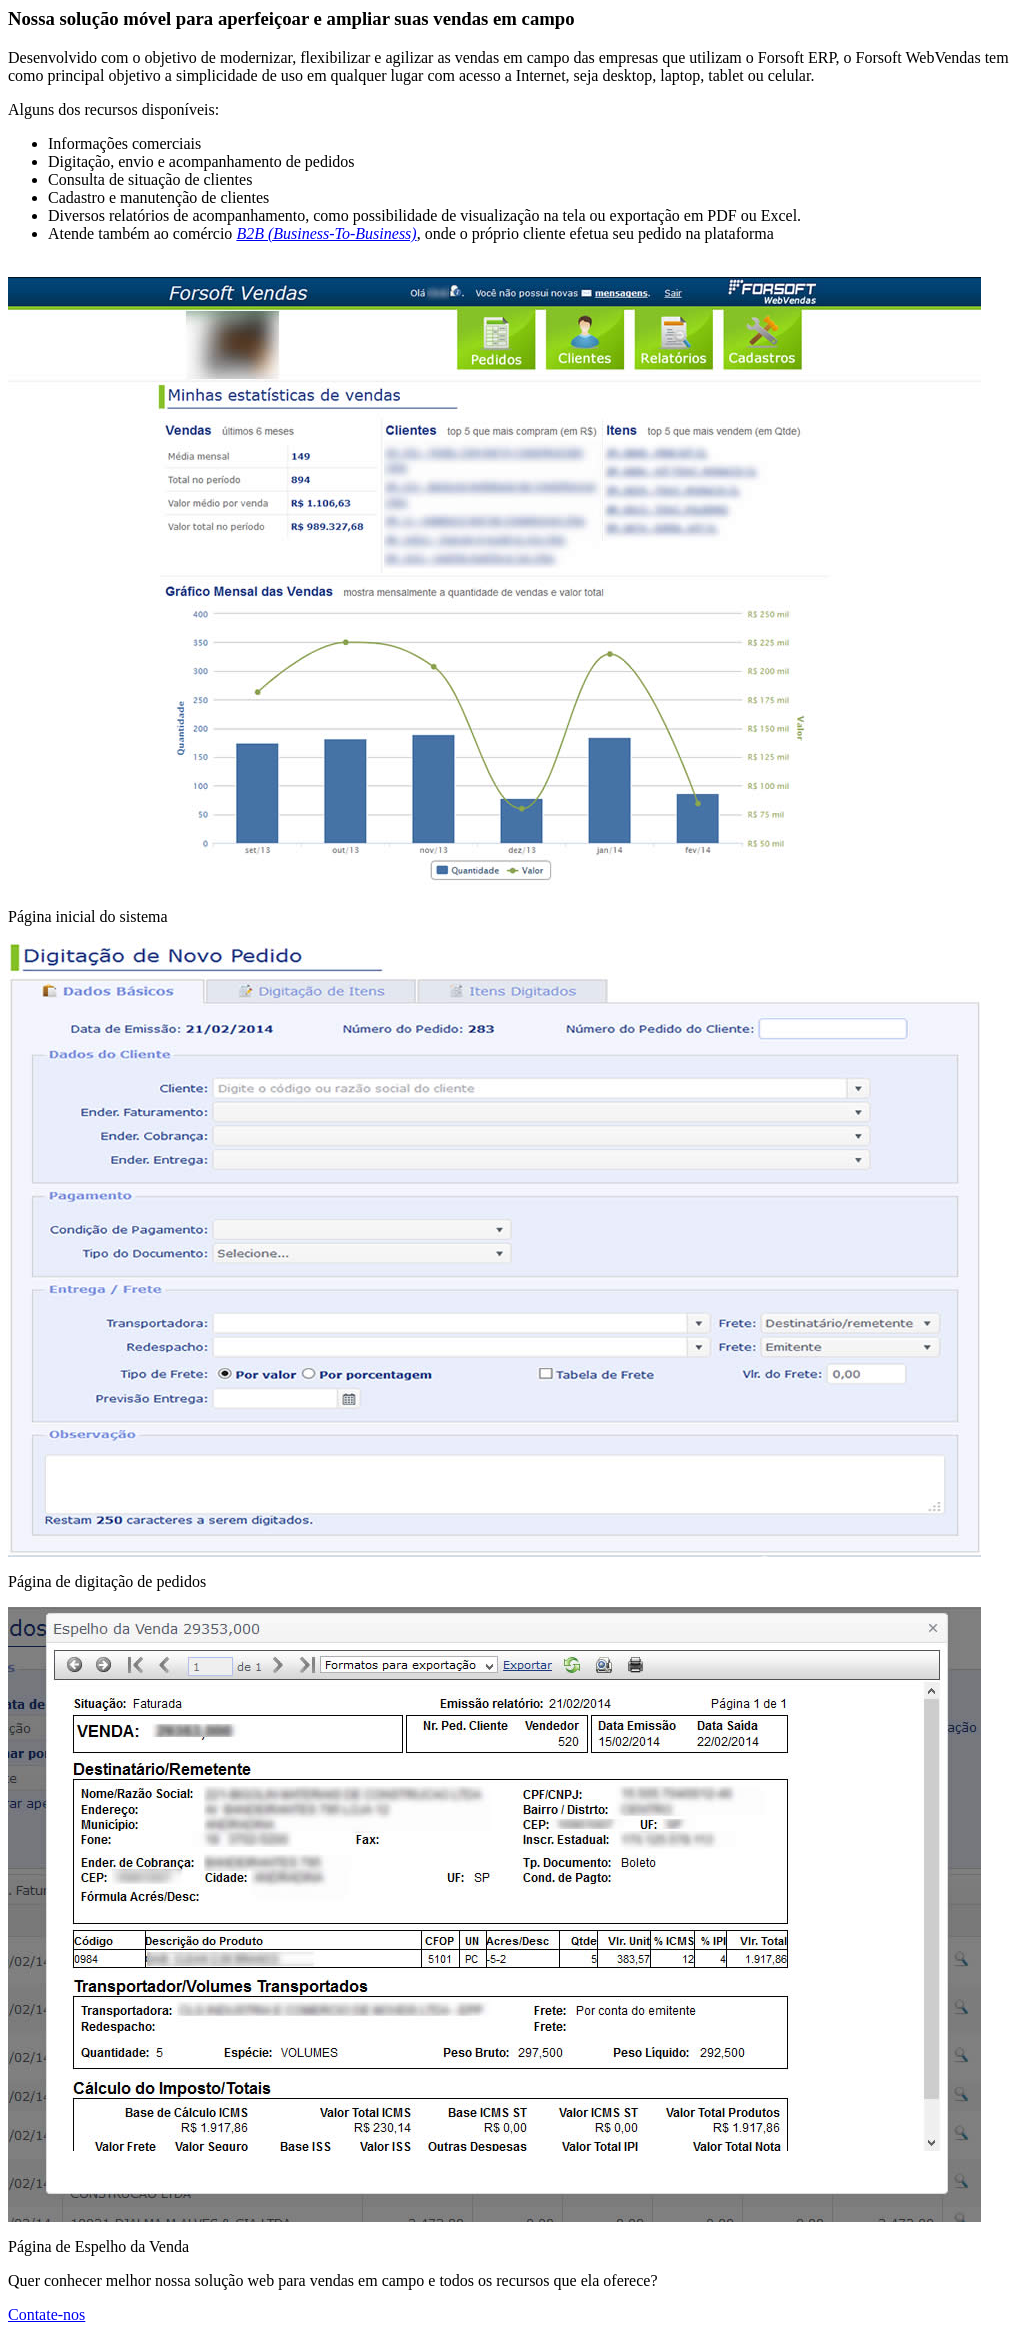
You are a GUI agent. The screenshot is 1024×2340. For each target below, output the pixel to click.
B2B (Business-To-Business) (326, 233)
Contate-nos (46, 2314)
